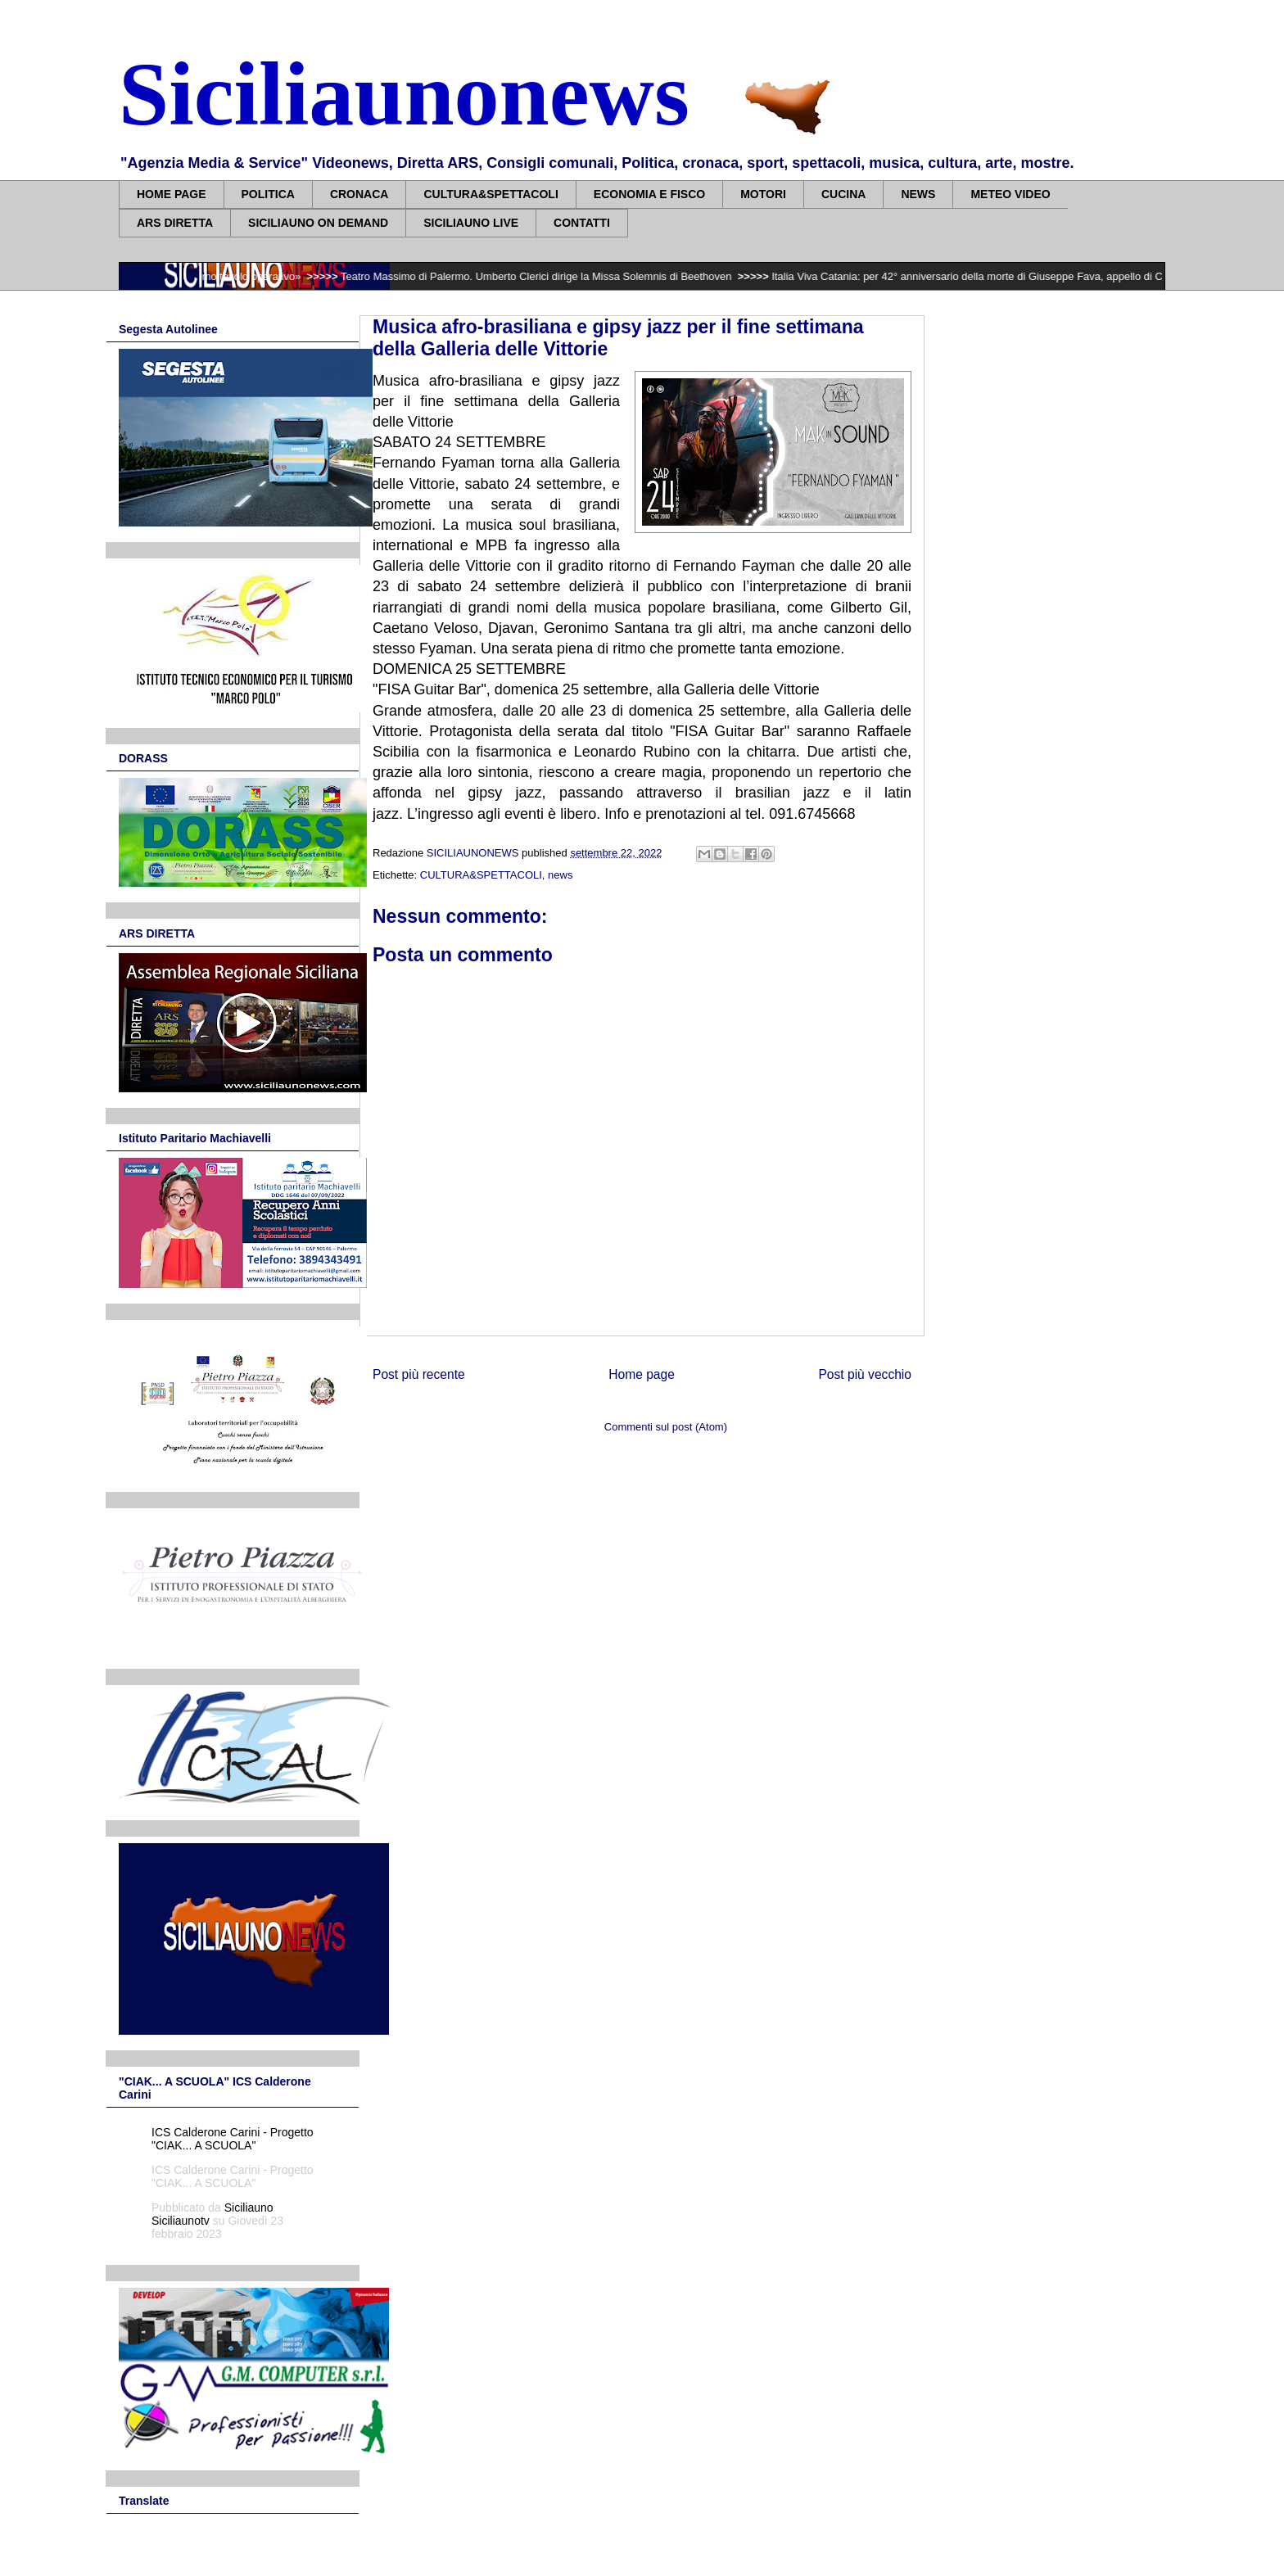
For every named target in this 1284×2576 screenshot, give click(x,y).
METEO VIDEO (1010, 194)
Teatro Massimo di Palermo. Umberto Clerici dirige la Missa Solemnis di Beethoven (552, 276)
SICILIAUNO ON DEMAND (318, 222)
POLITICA (268, 194)
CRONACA (359, 194)
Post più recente (419, 1374)
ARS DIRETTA (175, 222)
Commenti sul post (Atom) (665, 1427)
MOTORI (763, 194)
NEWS (918, 194)
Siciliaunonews (404, 94)
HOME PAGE (171, 194)
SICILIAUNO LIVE (470, 222)
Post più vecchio (864, 1374)
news (560, 875)
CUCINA (843, 194)
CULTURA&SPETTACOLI (490, 194)
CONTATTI (582, 222)
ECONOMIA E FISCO (649, 194)
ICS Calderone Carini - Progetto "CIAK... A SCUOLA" (232, 2139)
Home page (641, 1374)
